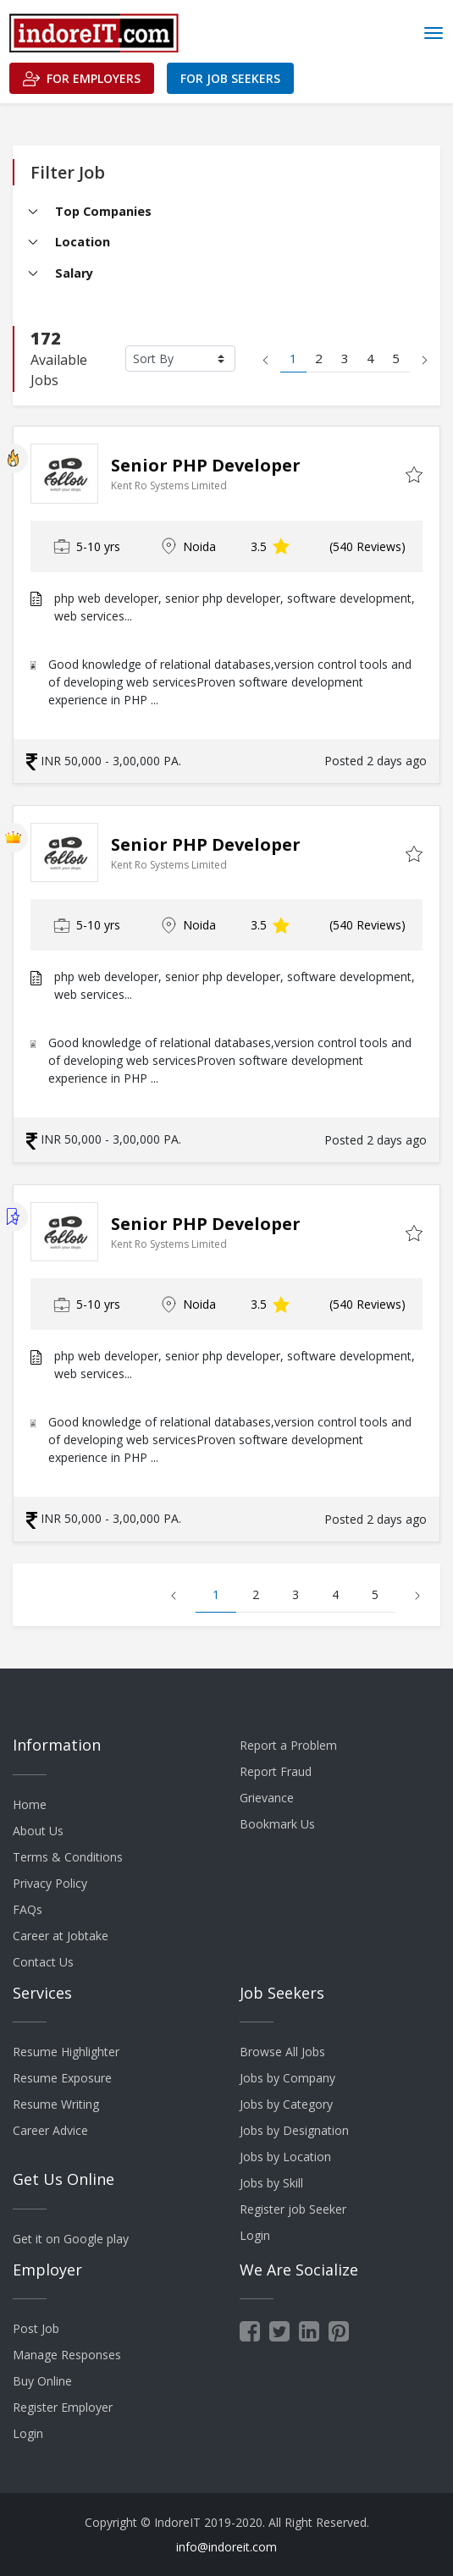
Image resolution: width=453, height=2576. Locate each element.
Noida (188, 546)
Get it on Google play (71, 2239)
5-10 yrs (86, 546)
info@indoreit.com (226, 2547)
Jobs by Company (287, 2078)
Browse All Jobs (282, 2052)
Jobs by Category (286, 2104)
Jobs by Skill (271, 2183)
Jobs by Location (285, 2157)
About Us (38, 1831)
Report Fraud (276, 1771)
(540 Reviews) (367, 546)
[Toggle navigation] (433, 33)
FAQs (27, 1909)
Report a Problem (288, 1745)
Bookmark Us (277, 1824)
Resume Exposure (62, 2078)
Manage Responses (67, 2355)
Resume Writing (56, 2104)
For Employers (82, 78)
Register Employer (63, 2407)
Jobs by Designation (294, 2130)
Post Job (36, 2328)
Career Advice (50, 2130)
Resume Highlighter (66, 2052)
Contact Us (43, 1962)
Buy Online (42, 2381)
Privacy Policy (50, 1883)
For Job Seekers (230, 78)
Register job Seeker (293, 2209)
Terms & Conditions (68, 1857)
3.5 (270, 546)
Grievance (267, 1798)
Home (30, 1804)
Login (255, 2235)
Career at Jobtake (60, 1936)
